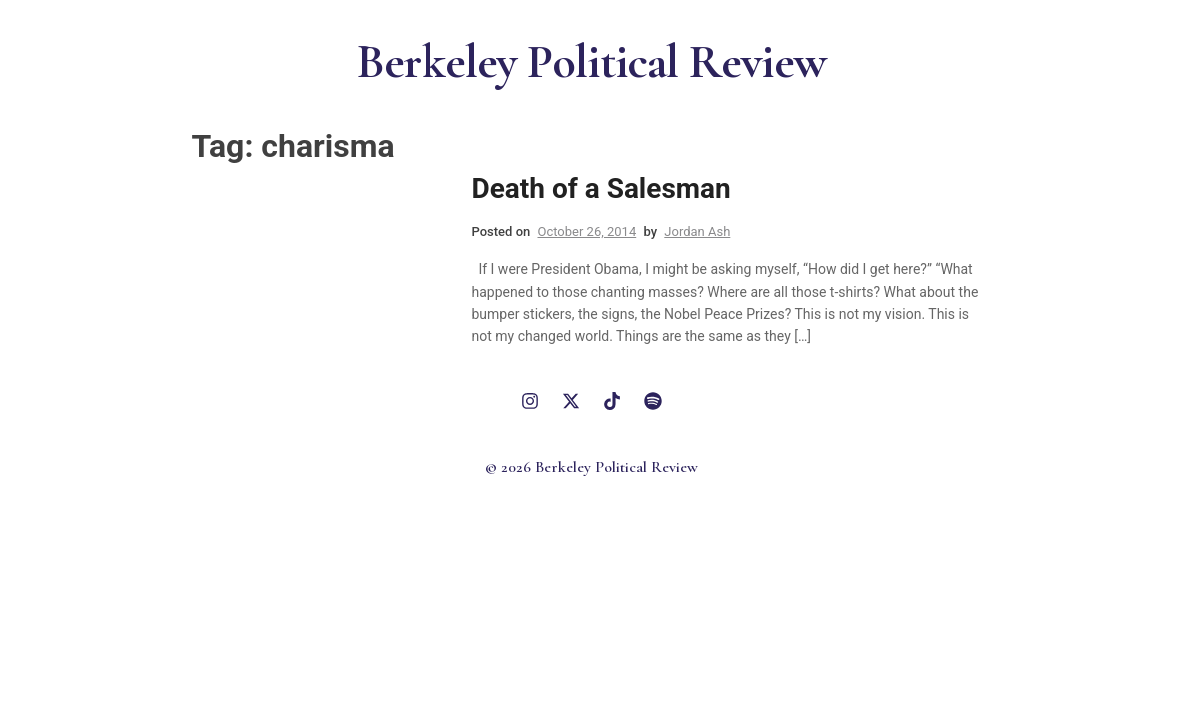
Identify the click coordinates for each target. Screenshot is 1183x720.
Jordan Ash (697, 231)
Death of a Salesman (601, 188)
